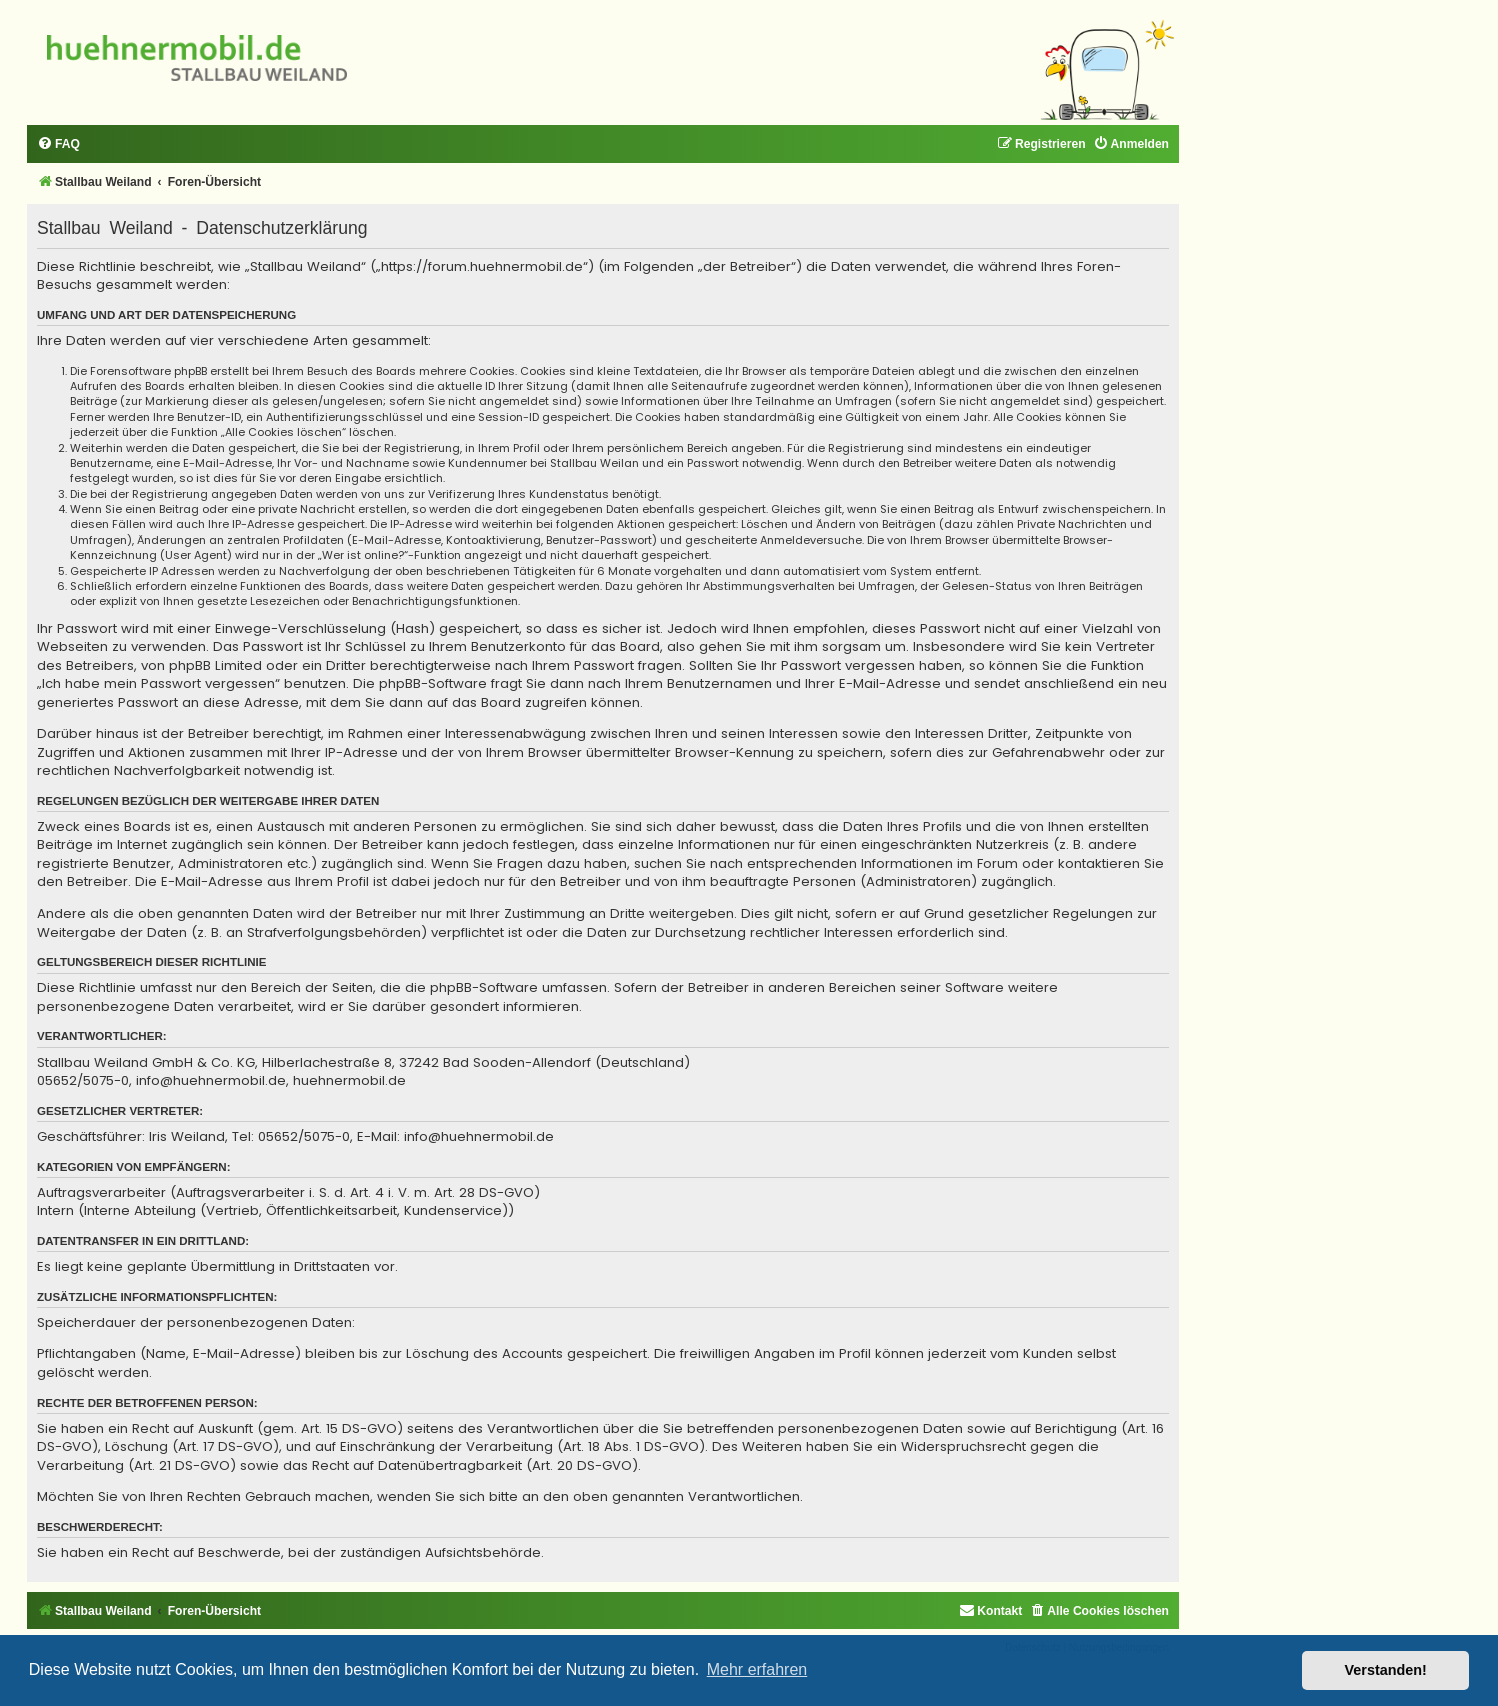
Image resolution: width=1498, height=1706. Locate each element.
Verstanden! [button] (1386, 1670)
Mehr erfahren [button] (757, 1669)
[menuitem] (58, 144)
